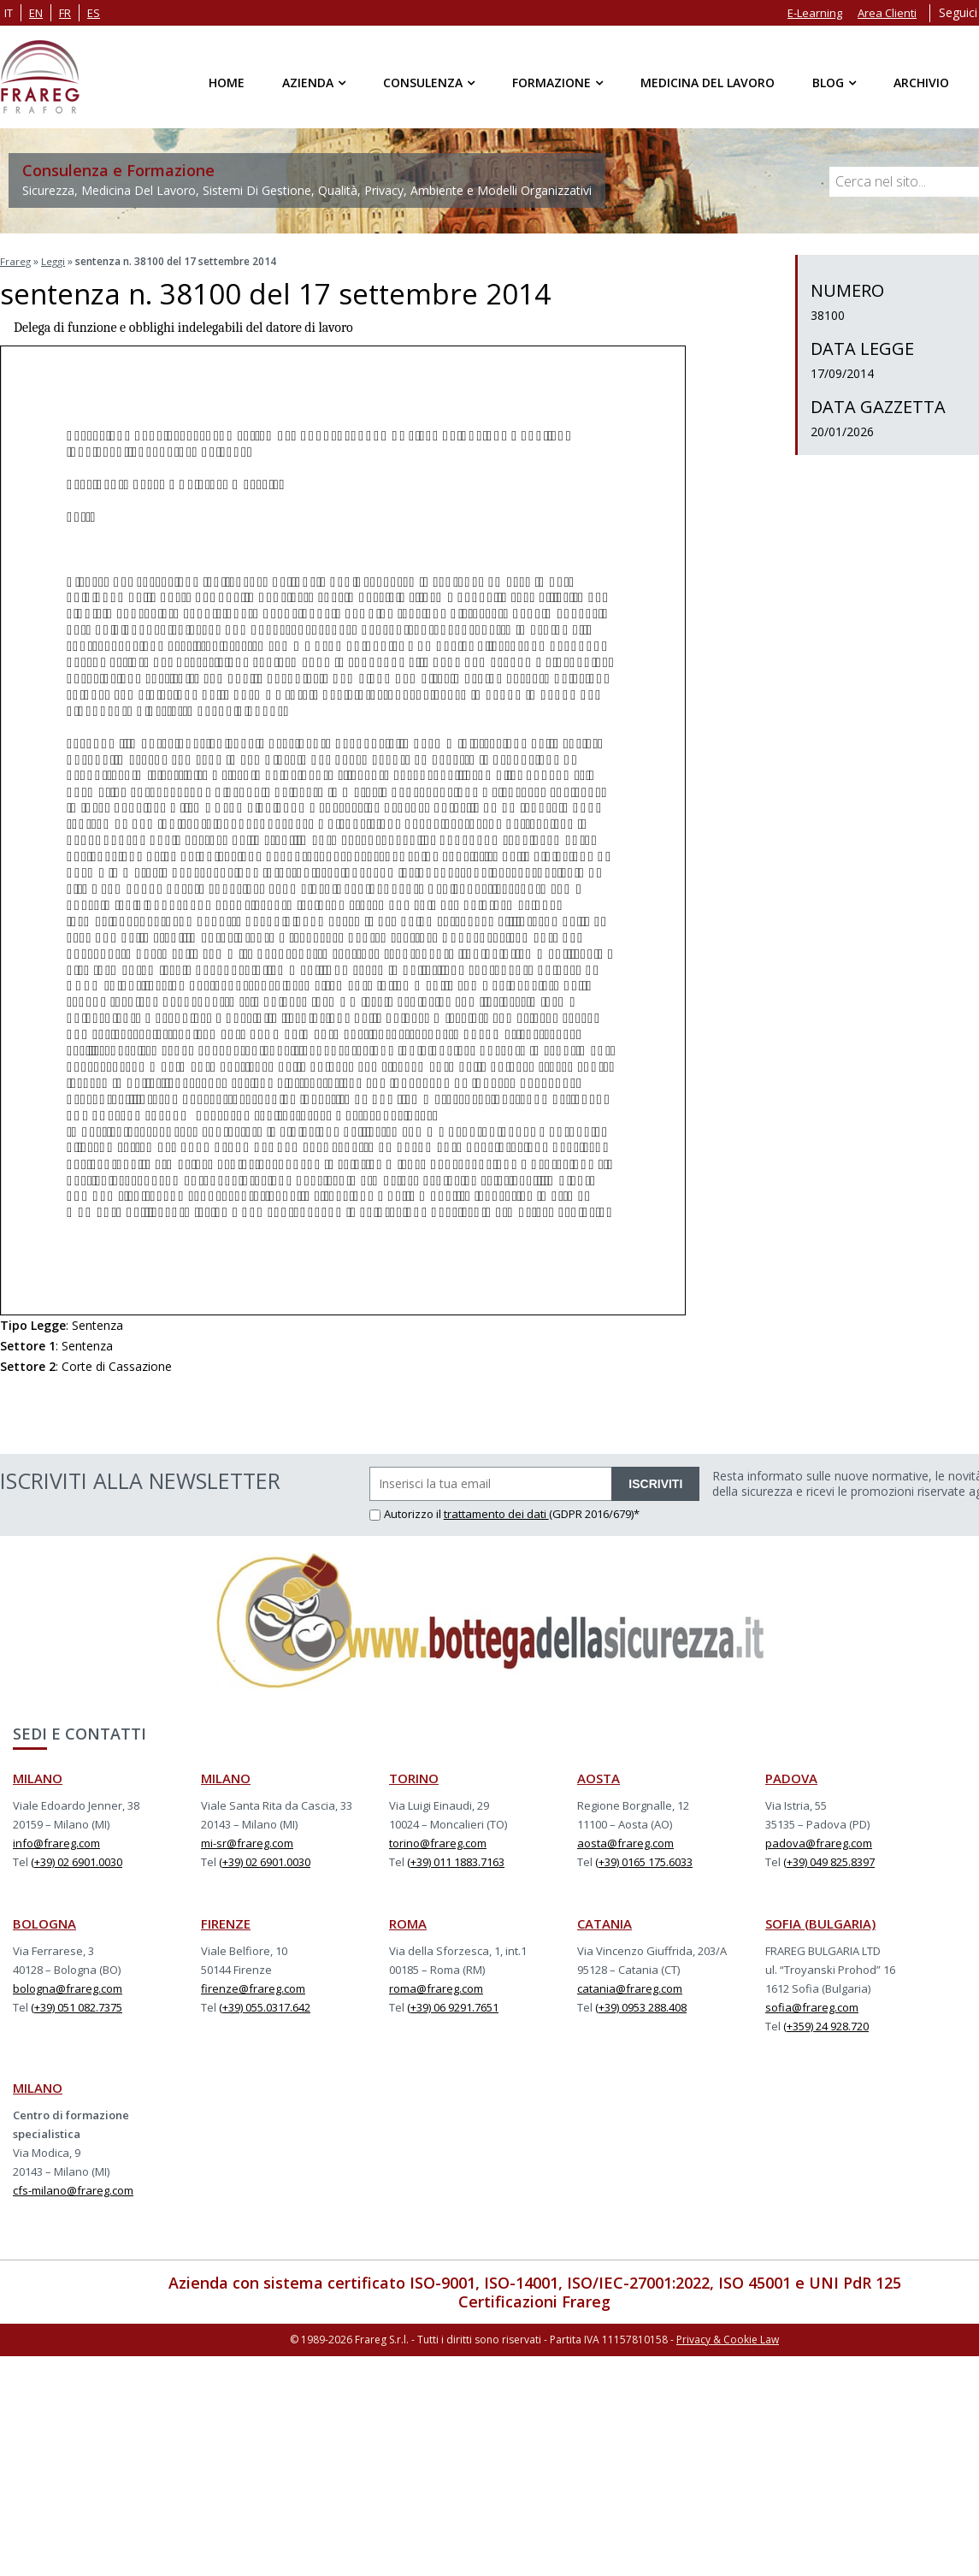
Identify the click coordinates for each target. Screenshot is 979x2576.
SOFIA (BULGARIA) (820, 1921)
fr (65, 13)
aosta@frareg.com (625, 1841)
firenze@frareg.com (253, 1986)
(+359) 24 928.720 (826, 2024)
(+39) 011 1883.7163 (455, 1860)
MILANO (37, 1776)
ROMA (408, 1921)
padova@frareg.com (818, 1841)
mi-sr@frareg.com (247, 1841)
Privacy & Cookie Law (727, 2337)
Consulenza (423, 82)
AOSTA (598, 1776)
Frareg (16, 261)
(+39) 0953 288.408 (641, 2005)
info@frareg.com (56, 1841)
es (93, 13)
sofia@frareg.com (811, 2005)
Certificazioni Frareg (534, 2299)
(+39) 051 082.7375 (76, 2005)
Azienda (307, 82)
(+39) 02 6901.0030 (76, 1860)
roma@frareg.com (436, 1986)
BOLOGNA (44, 1921)
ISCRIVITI (655, 1482)
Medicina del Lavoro (707, 82)
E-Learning (814, 13)
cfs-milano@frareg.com (73, 2188)
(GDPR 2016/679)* (594, 1512)
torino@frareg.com (438, 1841)
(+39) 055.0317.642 (264, 2005)
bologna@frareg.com (67, 1986)
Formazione (551, 82)
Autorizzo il (406, 1512)
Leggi (55, 261)
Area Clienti (887, 13)
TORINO (414, 1776)
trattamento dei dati (496, 1512)
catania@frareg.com (629, 1986)
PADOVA (791, 1776)
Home (227, 82)
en (36, 13)
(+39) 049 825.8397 (829, 1860)
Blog (828, 82)
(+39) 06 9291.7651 (452, 2005)
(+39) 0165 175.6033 (644, 1860)
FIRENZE (226, 1921)
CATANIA (604, 1921)
